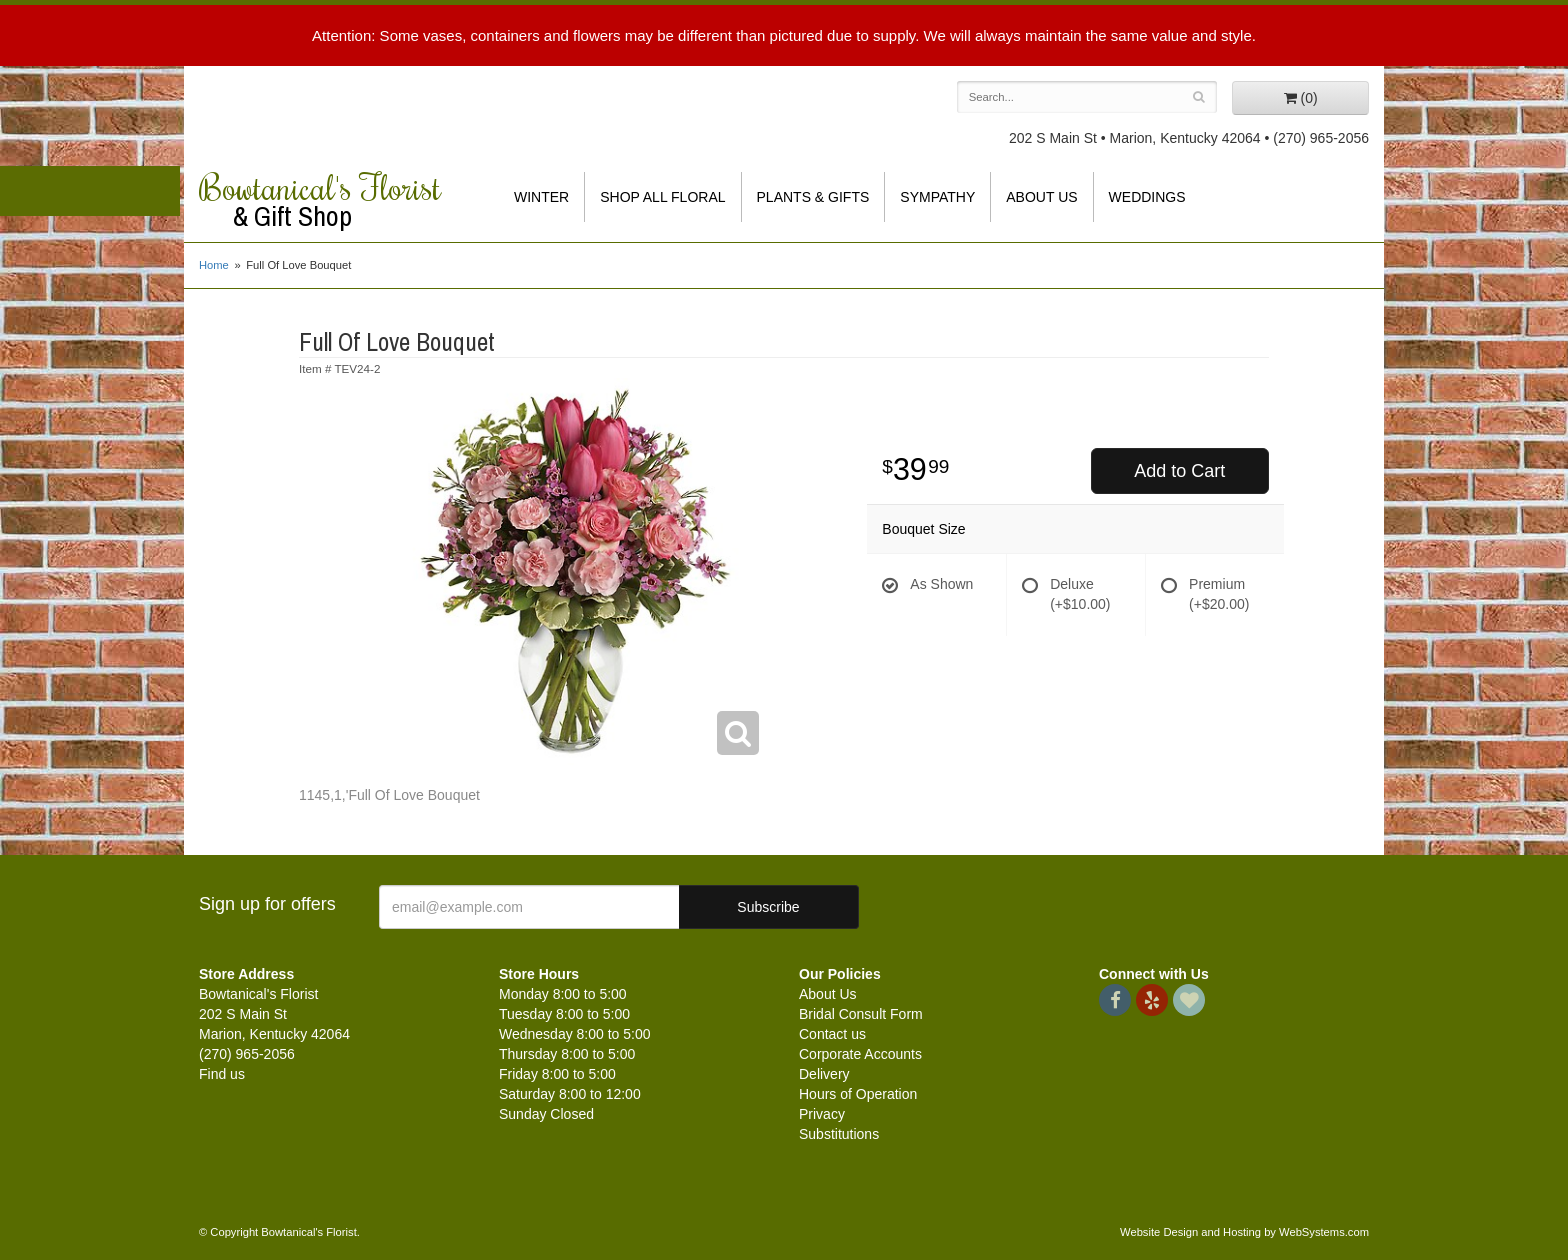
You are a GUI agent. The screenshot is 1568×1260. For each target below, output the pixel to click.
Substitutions (839, 1134)
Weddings (1147, 197)
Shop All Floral (662, 197)
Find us (222, 1074)
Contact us (832, 1034)
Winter (541, 197)
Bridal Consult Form (861, 1014)
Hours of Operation (858, 1094)
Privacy (822, 1114)
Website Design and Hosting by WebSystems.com (1244, 1232)
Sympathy (937, 197)
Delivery (824, 1074)
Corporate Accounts (860, 1054)
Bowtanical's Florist (334, 200)
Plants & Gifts (813, 197)
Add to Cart (1179, 471)
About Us (1041, 197)
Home (214, 265)
